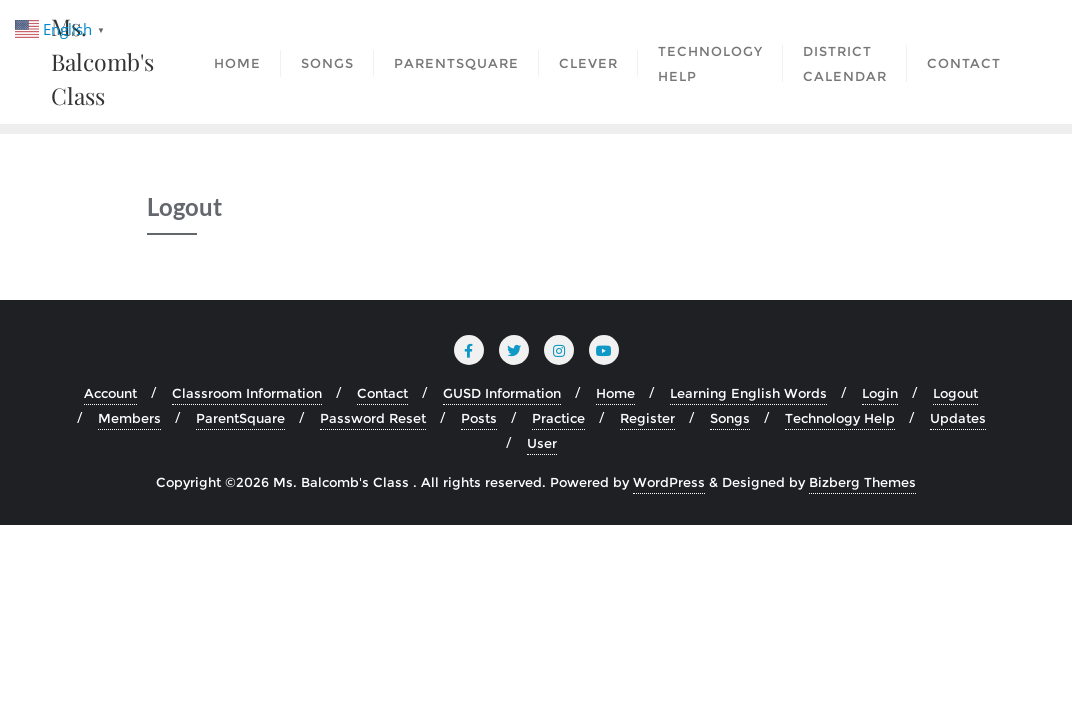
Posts (479, 418)
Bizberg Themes (862, 482)
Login (880, 393)
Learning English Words (748, 393)
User (542, 443)
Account (110, 393)
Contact (382, 393)
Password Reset (373, 418)
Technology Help (840, 418)
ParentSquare (240, 418)
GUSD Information (502, 393)
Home (615, 393)
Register (647, 418)
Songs (730, 418)
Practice (558, 418)
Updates (958, 418)
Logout (955, 393)
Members (129, 418)
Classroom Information (247, 393)
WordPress (669, 482)
